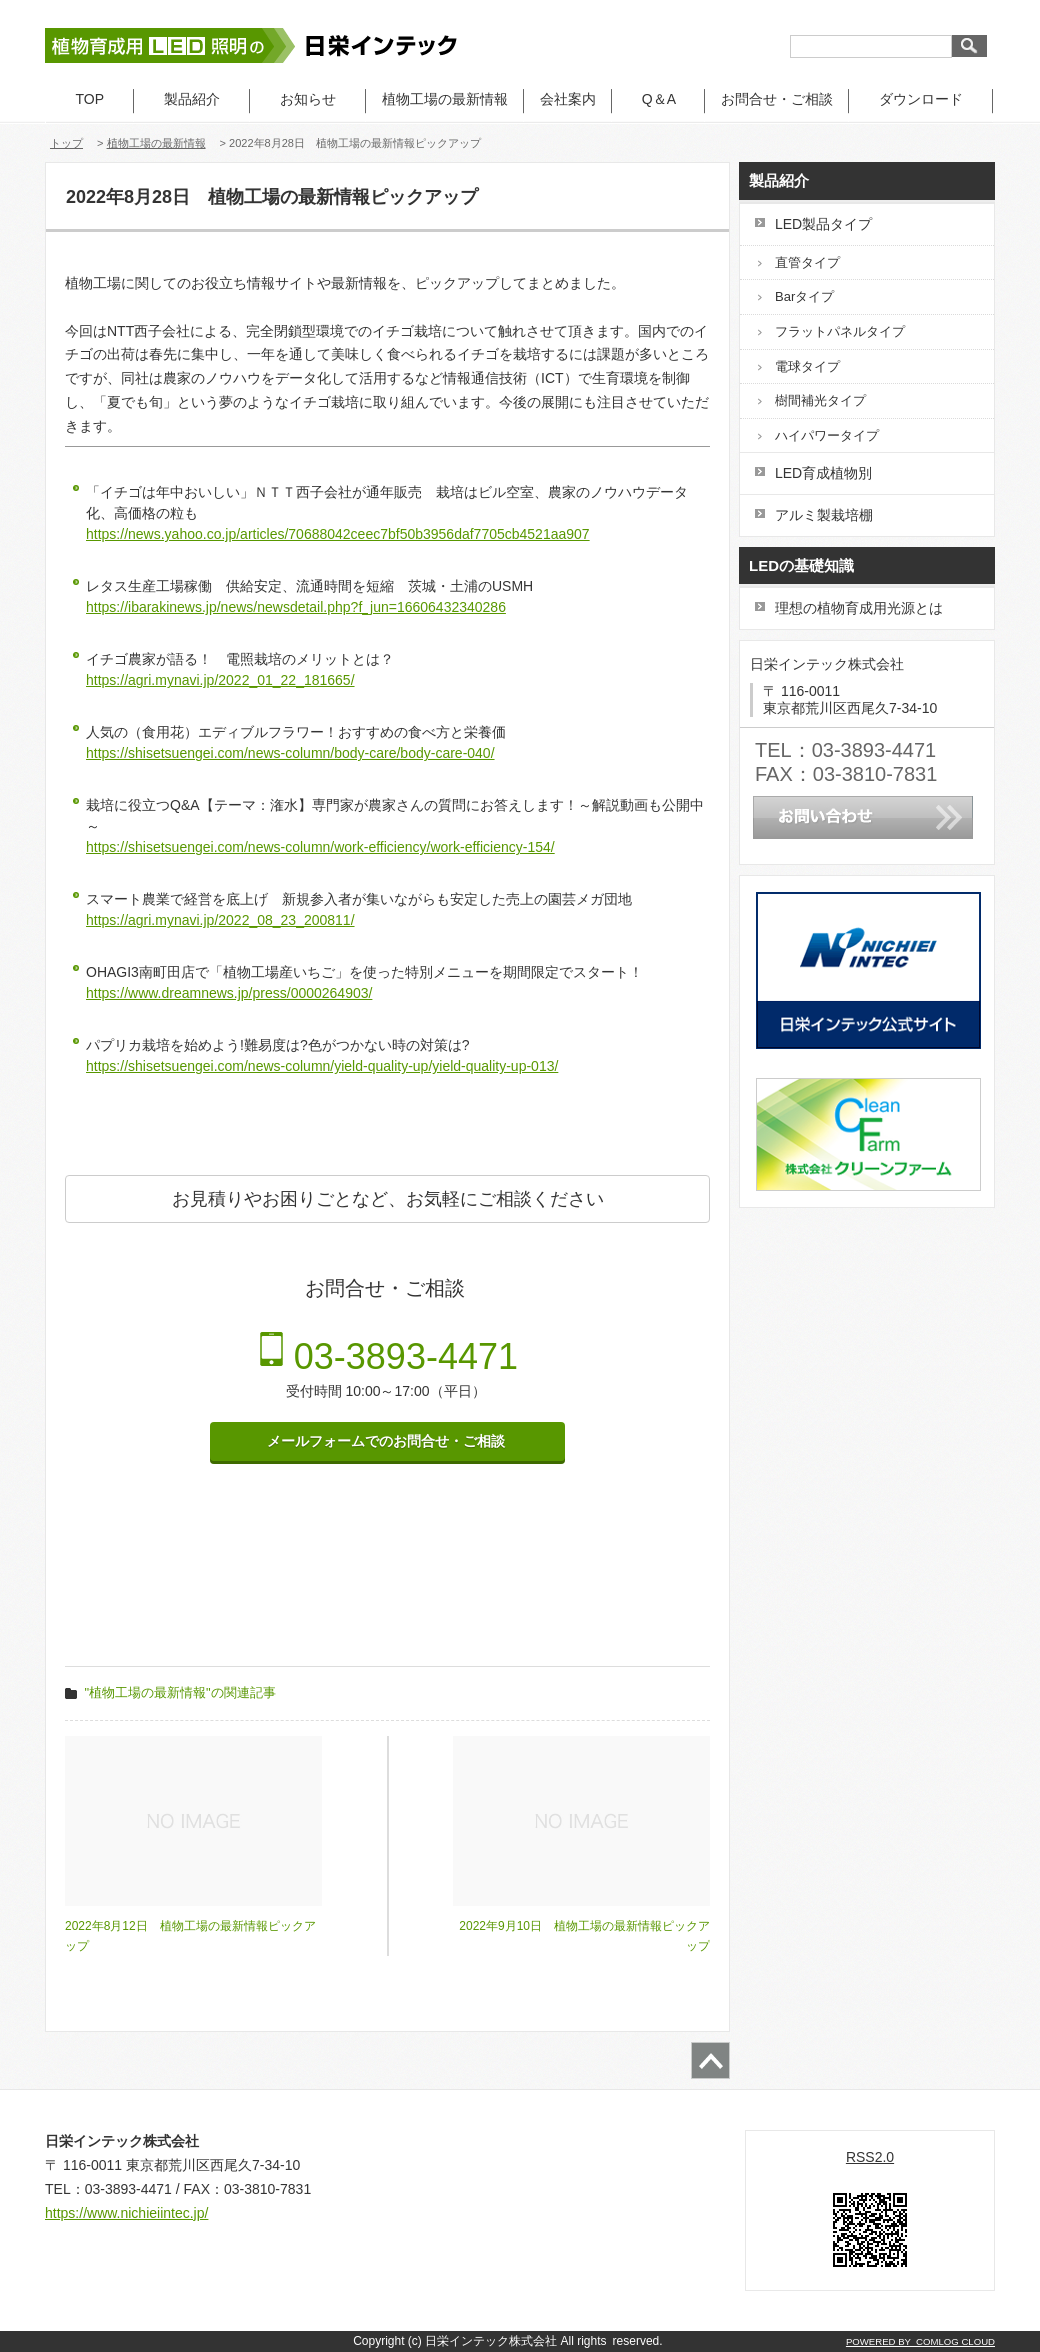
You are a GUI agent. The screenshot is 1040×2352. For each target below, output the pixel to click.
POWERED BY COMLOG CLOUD (920, 2341)
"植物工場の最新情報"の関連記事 (180, 1692)
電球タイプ (807, 366)
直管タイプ (807, 262)
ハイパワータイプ (827, 435)
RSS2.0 (870, 2157)
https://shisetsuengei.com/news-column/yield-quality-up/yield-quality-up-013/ (322, 1066)
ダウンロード (921, 99)
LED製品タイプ (823, 224)
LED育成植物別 (823, 473)
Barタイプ (804, 296)
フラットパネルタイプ (840, 331)
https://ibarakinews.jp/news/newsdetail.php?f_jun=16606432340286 (296, 607)
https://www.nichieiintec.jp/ (126, 2213)
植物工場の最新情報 (445, 99)
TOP (90, 99)
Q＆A (658, 99)
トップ (66, 143)
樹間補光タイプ (820, 400)
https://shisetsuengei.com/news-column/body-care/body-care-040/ (290, 753)
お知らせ (308, 99)
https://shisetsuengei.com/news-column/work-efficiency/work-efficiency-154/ (320, 847)
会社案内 (568, 99)
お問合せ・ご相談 (777, 99)
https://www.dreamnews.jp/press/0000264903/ (229, 993)
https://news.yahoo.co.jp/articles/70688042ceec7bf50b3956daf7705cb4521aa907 (338, 534)
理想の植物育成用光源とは (859, 608)
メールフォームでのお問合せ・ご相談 (388, 1441)
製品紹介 (192, 99)
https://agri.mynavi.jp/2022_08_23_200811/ (220, 920)
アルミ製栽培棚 (824, 515)
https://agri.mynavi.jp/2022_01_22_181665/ (220, 680)
